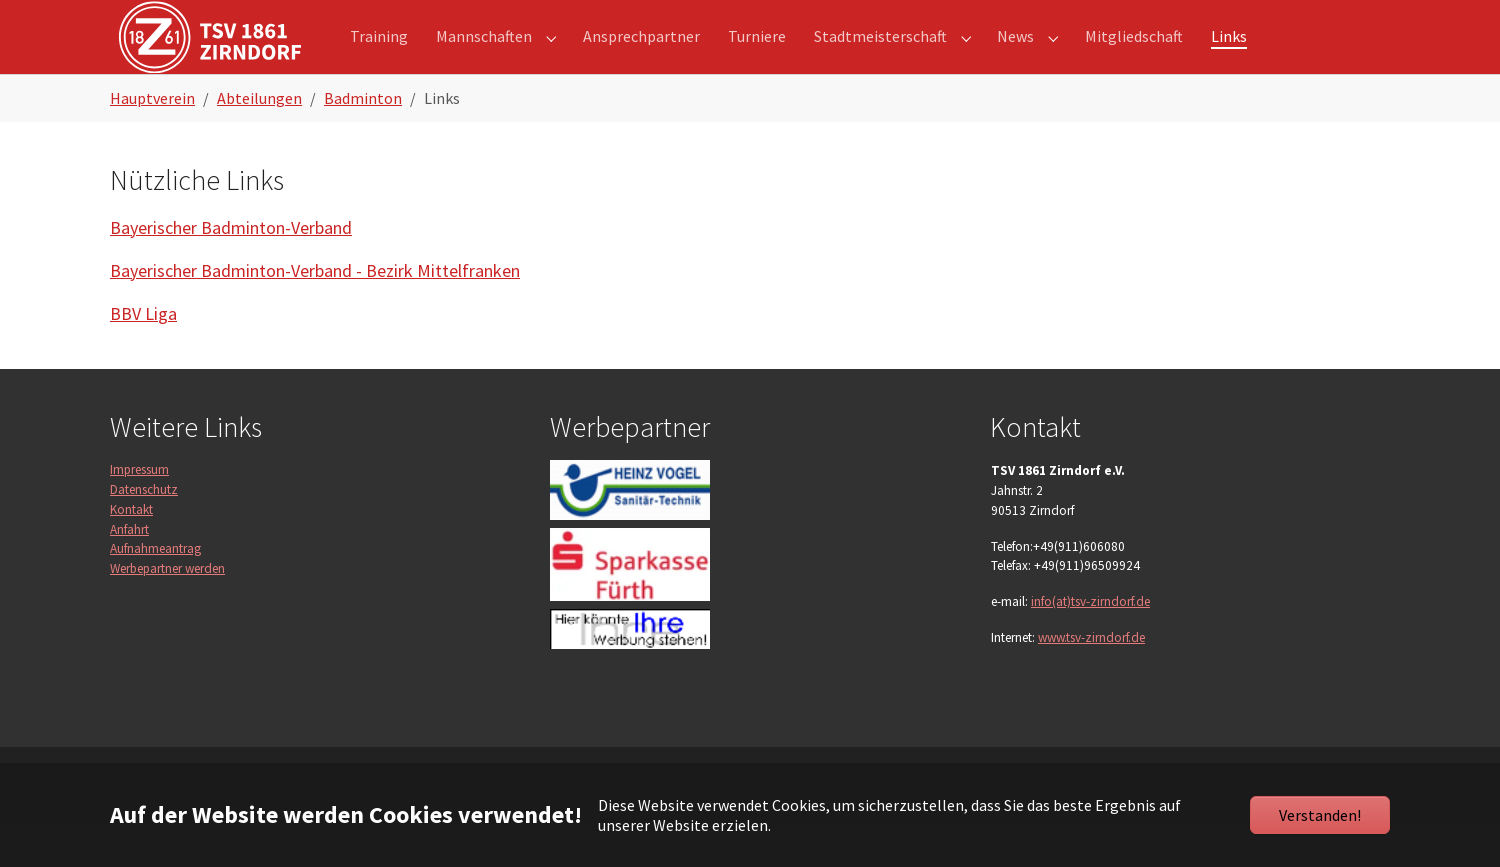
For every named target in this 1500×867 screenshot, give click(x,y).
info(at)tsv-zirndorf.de (1090, 637)
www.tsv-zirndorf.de (1091, 673)
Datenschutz (144, 525)
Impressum (139, 505)
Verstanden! (1320, 815)
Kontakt (131, 545)
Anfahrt (129, 565)
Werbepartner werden (167, 604)
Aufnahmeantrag (155, 584)
